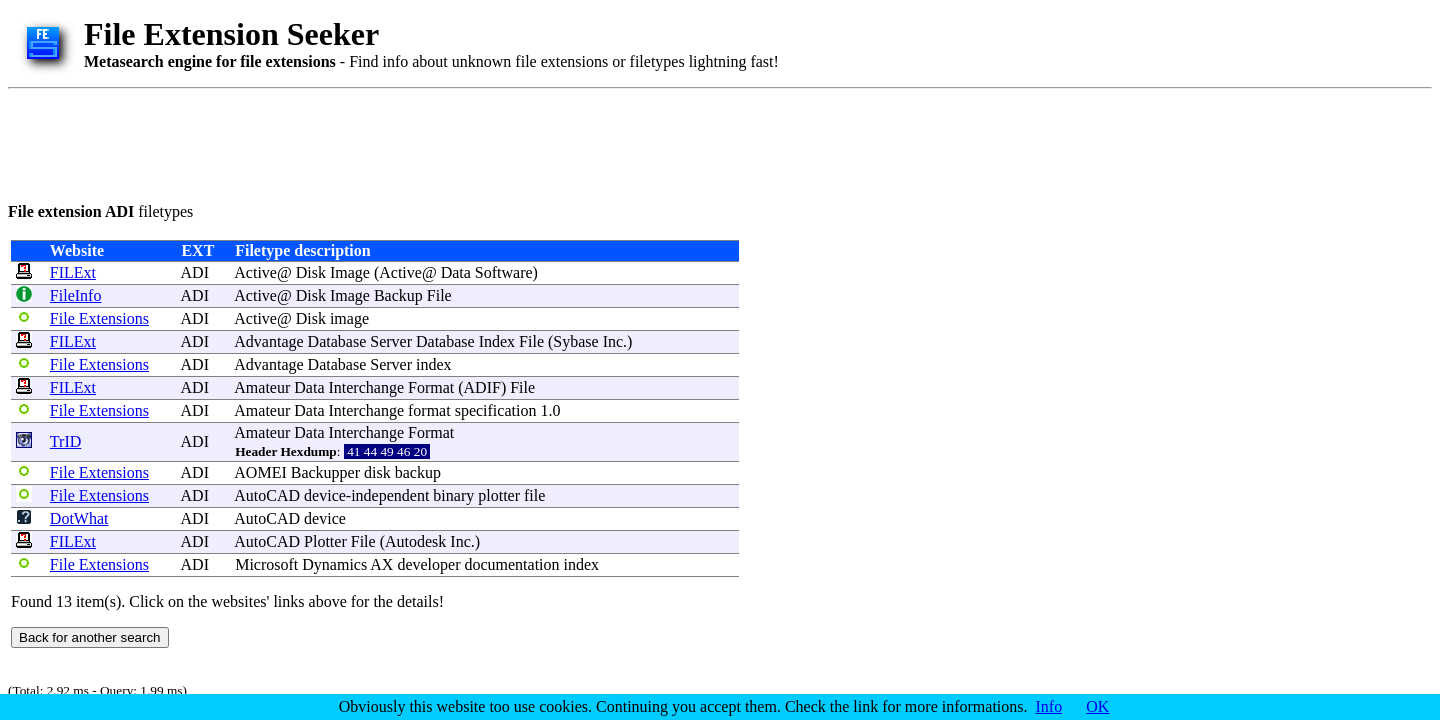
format (429, 410)
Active (255, 272)
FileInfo (76, 295)
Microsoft (266, 564)
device (325, 495)
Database (337, 341)
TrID (65, 441)
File (439, 295)
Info (1049, 706)
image (349, 318)
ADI (195, 272)
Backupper (325, 472)
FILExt (73, 272)
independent (390, 495)
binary (453, 495)
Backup (398, 295)
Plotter (325, 541)
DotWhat (79, 518)
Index (497, 341)
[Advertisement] (372, 142)
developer (428, 564)
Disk (311, 272)
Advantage (268, 341)
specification (496, 410)
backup (418, 472)
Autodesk (415, 541)
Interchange (366, 387)
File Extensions (99, 318)
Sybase (575, 341)
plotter (499, 495)
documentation (511, 564)
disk (377, 472)
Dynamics (334, 564)
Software (504, 272)
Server (391, 341)
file (534, 495)
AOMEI (260, 472)
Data (456, 272)
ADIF (482, 387)
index (434, 364)
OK (1097, 706)
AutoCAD (267, 495)
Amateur (262, 387)
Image (350, 272)
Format (431, 387)
